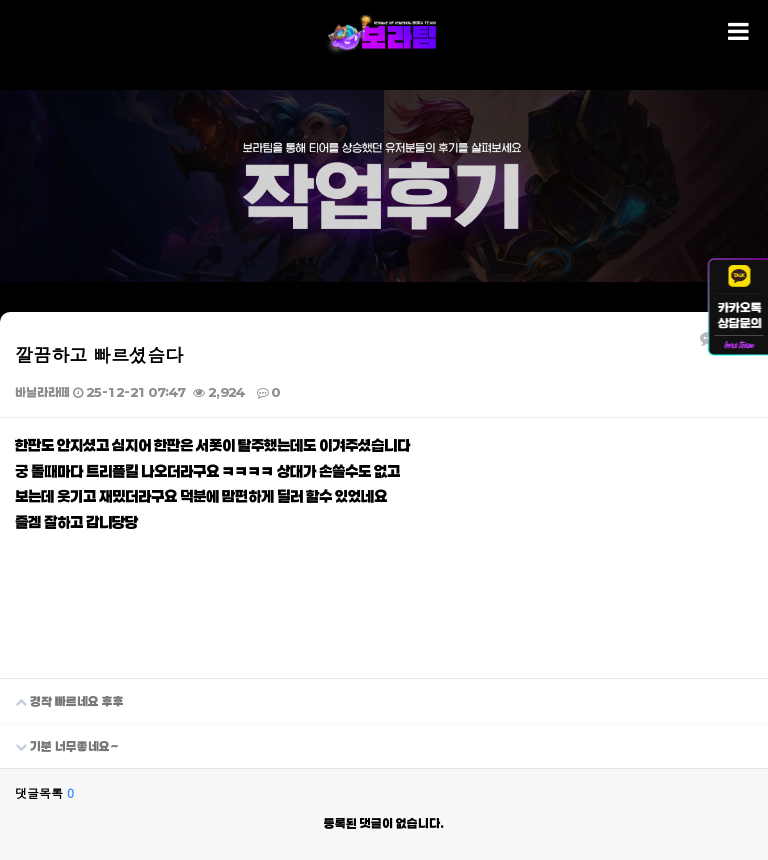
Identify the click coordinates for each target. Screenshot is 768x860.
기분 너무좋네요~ (59, 738)
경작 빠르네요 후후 (62, 693)
